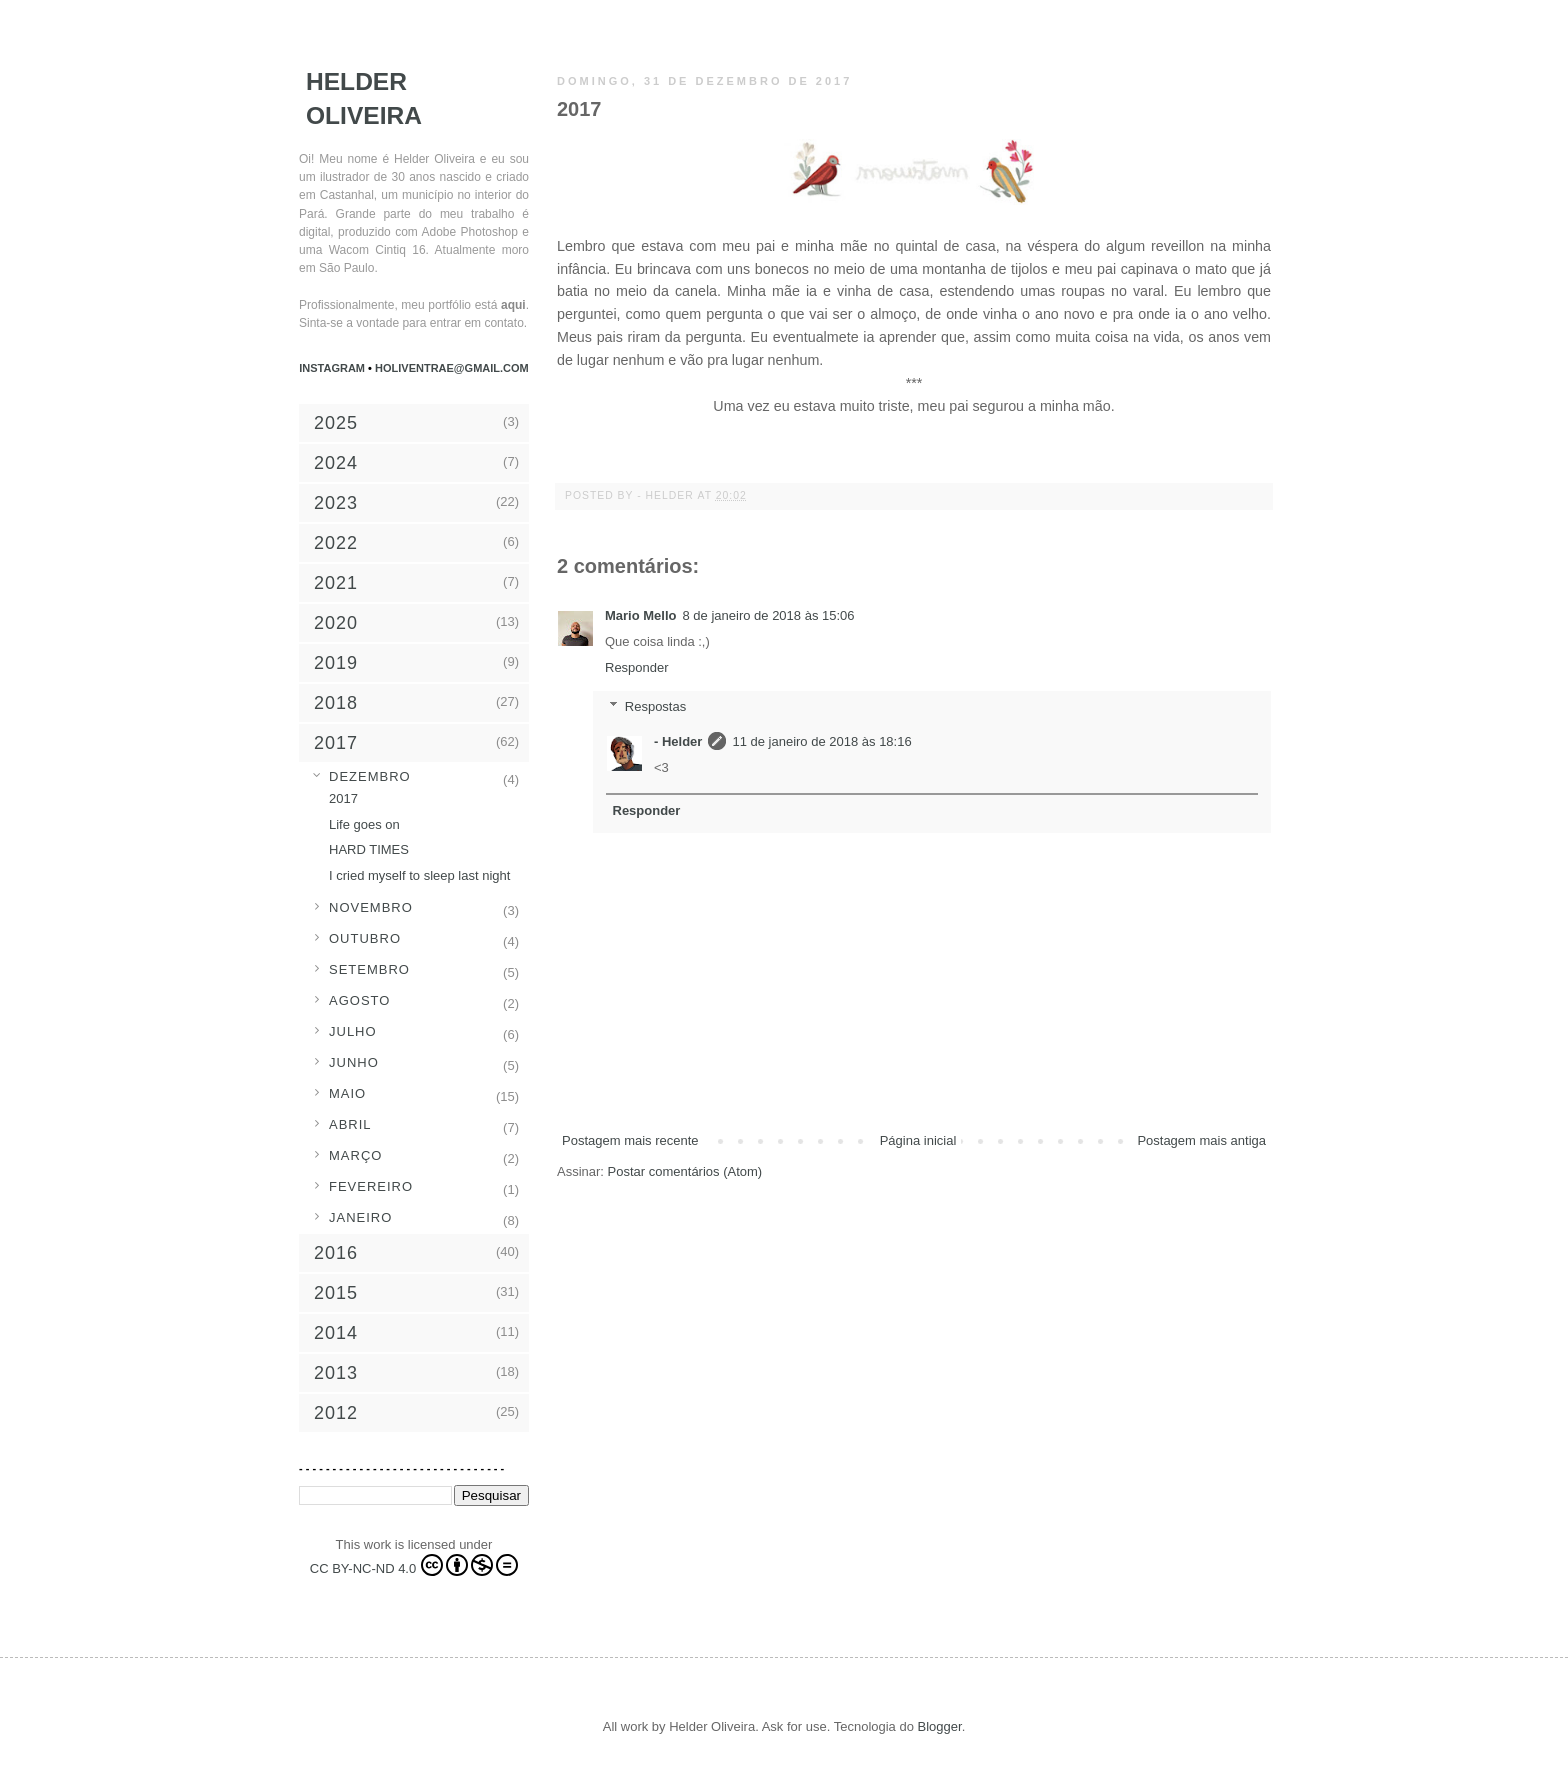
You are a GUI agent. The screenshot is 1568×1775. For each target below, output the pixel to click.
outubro (365, 938)
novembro (371, 907)
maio (347, 1093)
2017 (343, 798)
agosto (359, 1000)
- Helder (667, 495)
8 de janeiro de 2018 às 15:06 (769, 615)
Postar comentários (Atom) (685, 1171)
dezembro (370, 776)
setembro (369, 969)
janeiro (360, 1217)
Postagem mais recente (630, 1140)
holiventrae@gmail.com (452, 368)
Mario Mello (641, 615)
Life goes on (364, 824)
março (355, 1155)
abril (350, 1124)
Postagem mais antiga (1201, 1140)
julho (353, 1031)
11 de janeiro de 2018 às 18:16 (821, 741)
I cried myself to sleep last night (419, 875)
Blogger (940, 1726)
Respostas (655, 706)
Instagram (333, 368)
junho (354, 1062)
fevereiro (371, 1186)
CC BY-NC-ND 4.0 (414, 1565)
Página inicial (918, 1140)
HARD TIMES (369, 849)
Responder (637, 667)
